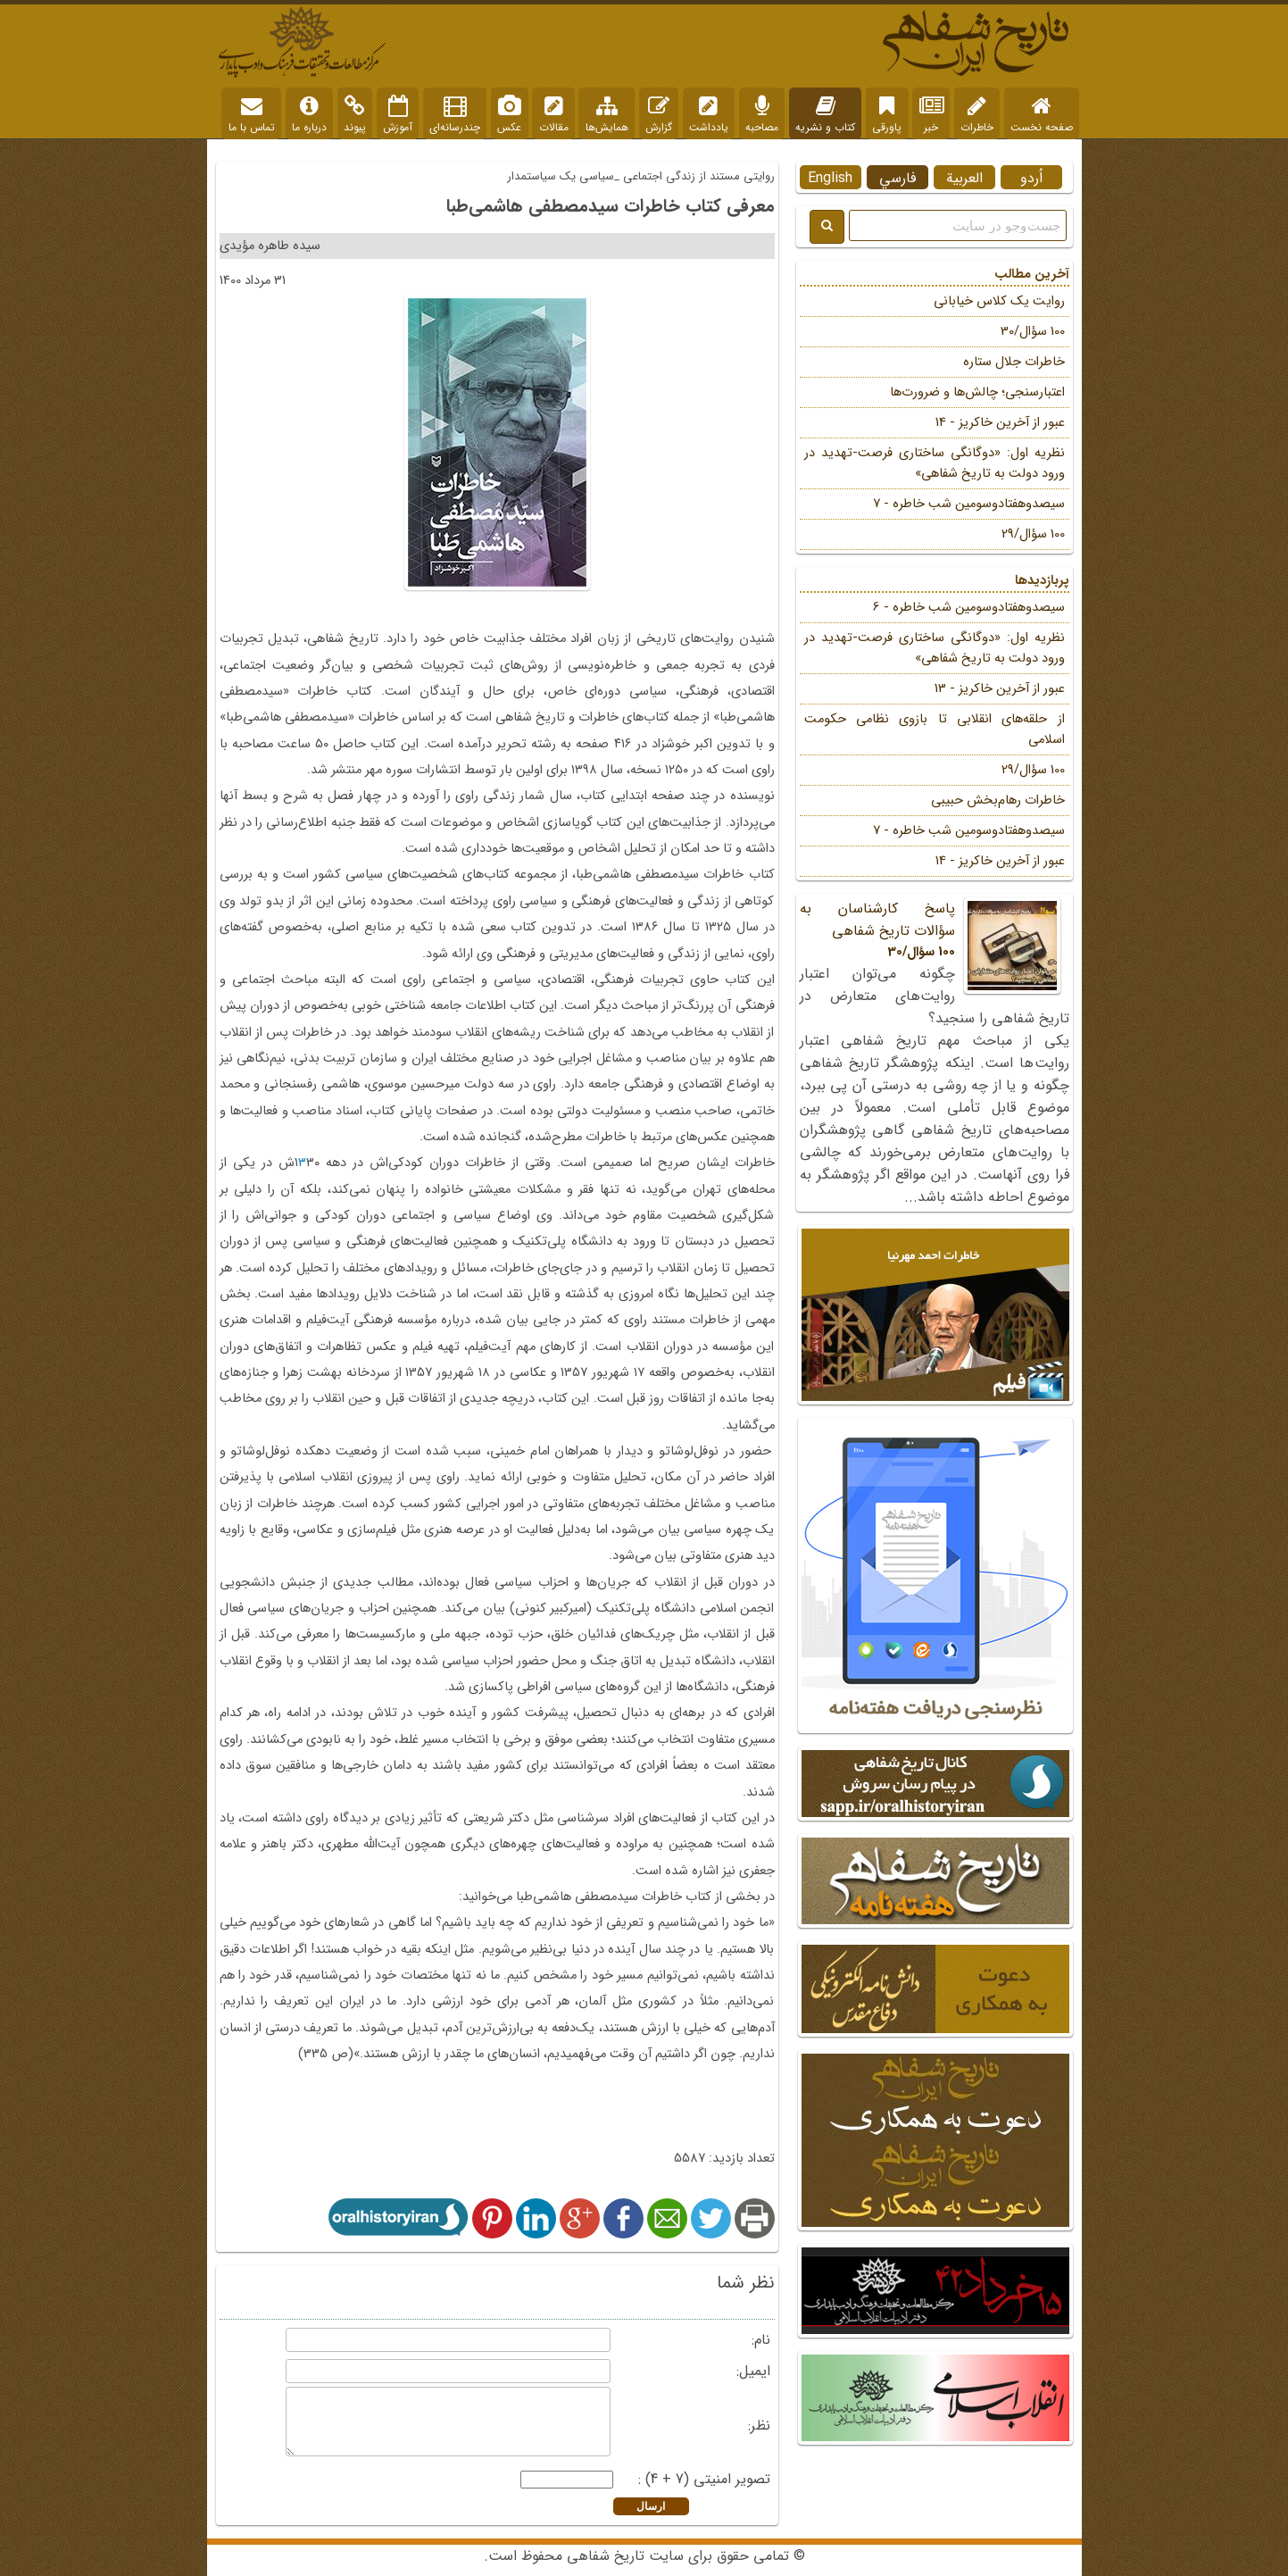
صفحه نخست (1041, 115)
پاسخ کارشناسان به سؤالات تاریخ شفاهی (934, 930)
